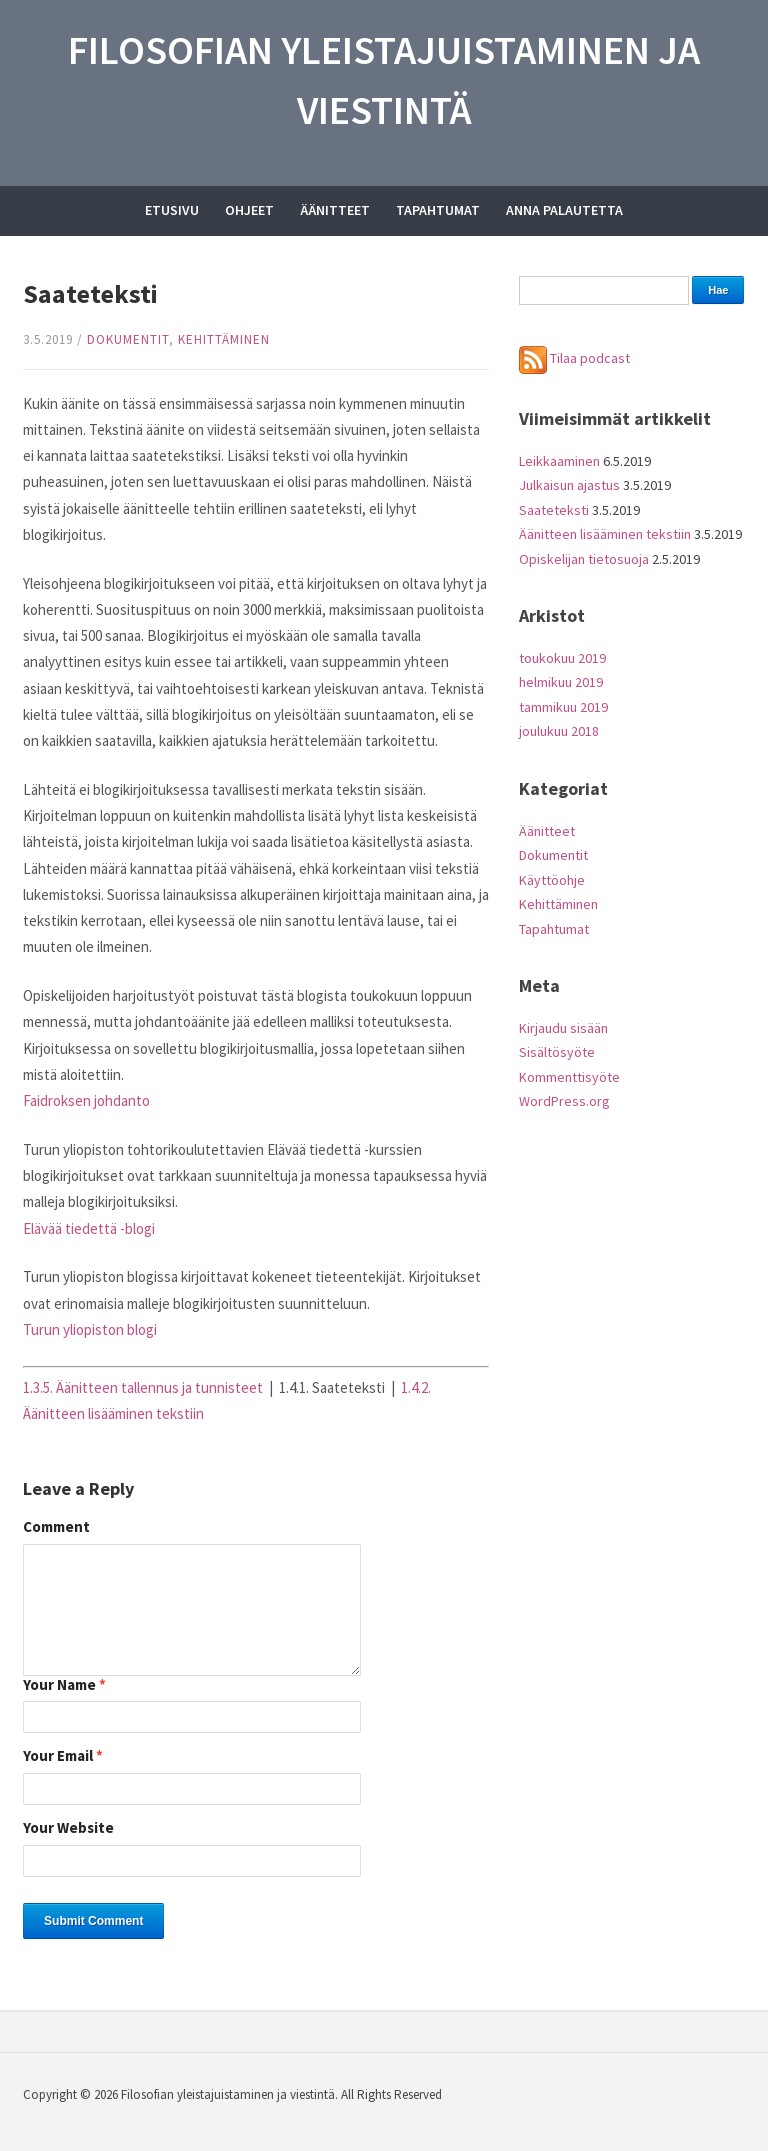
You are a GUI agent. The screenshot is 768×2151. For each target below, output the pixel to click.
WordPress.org (564, 1101)
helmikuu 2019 (561, 682)
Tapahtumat (438, 210)
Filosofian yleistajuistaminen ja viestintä (384, 80)
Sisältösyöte (557, 1052)
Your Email (63, 1756)
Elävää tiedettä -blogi (89, 1228)
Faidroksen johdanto (86, 1100)
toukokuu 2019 (562, 658)
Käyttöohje (552, 880)
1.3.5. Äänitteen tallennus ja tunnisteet (143, 1387)
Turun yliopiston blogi (90, 1329)
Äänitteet (335, 210)
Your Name (64, 1685)
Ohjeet (249, 210)
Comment (56, 1527)
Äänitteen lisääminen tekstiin (605, 534)
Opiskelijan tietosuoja (584, 559)
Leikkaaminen (559, 461)
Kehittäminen (224, 339)
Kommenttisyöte (569, 1077)
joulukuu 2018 (559, 731)
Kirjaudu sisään (563, 1028)
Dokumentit (128, 339)
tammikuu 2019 (563, 707)
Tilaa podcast (574, 358)
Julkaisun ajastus (569, 485)
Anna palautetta (564, 210)
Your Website (68, 1828)
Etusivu (172, 210)
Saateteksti (554, 510)
